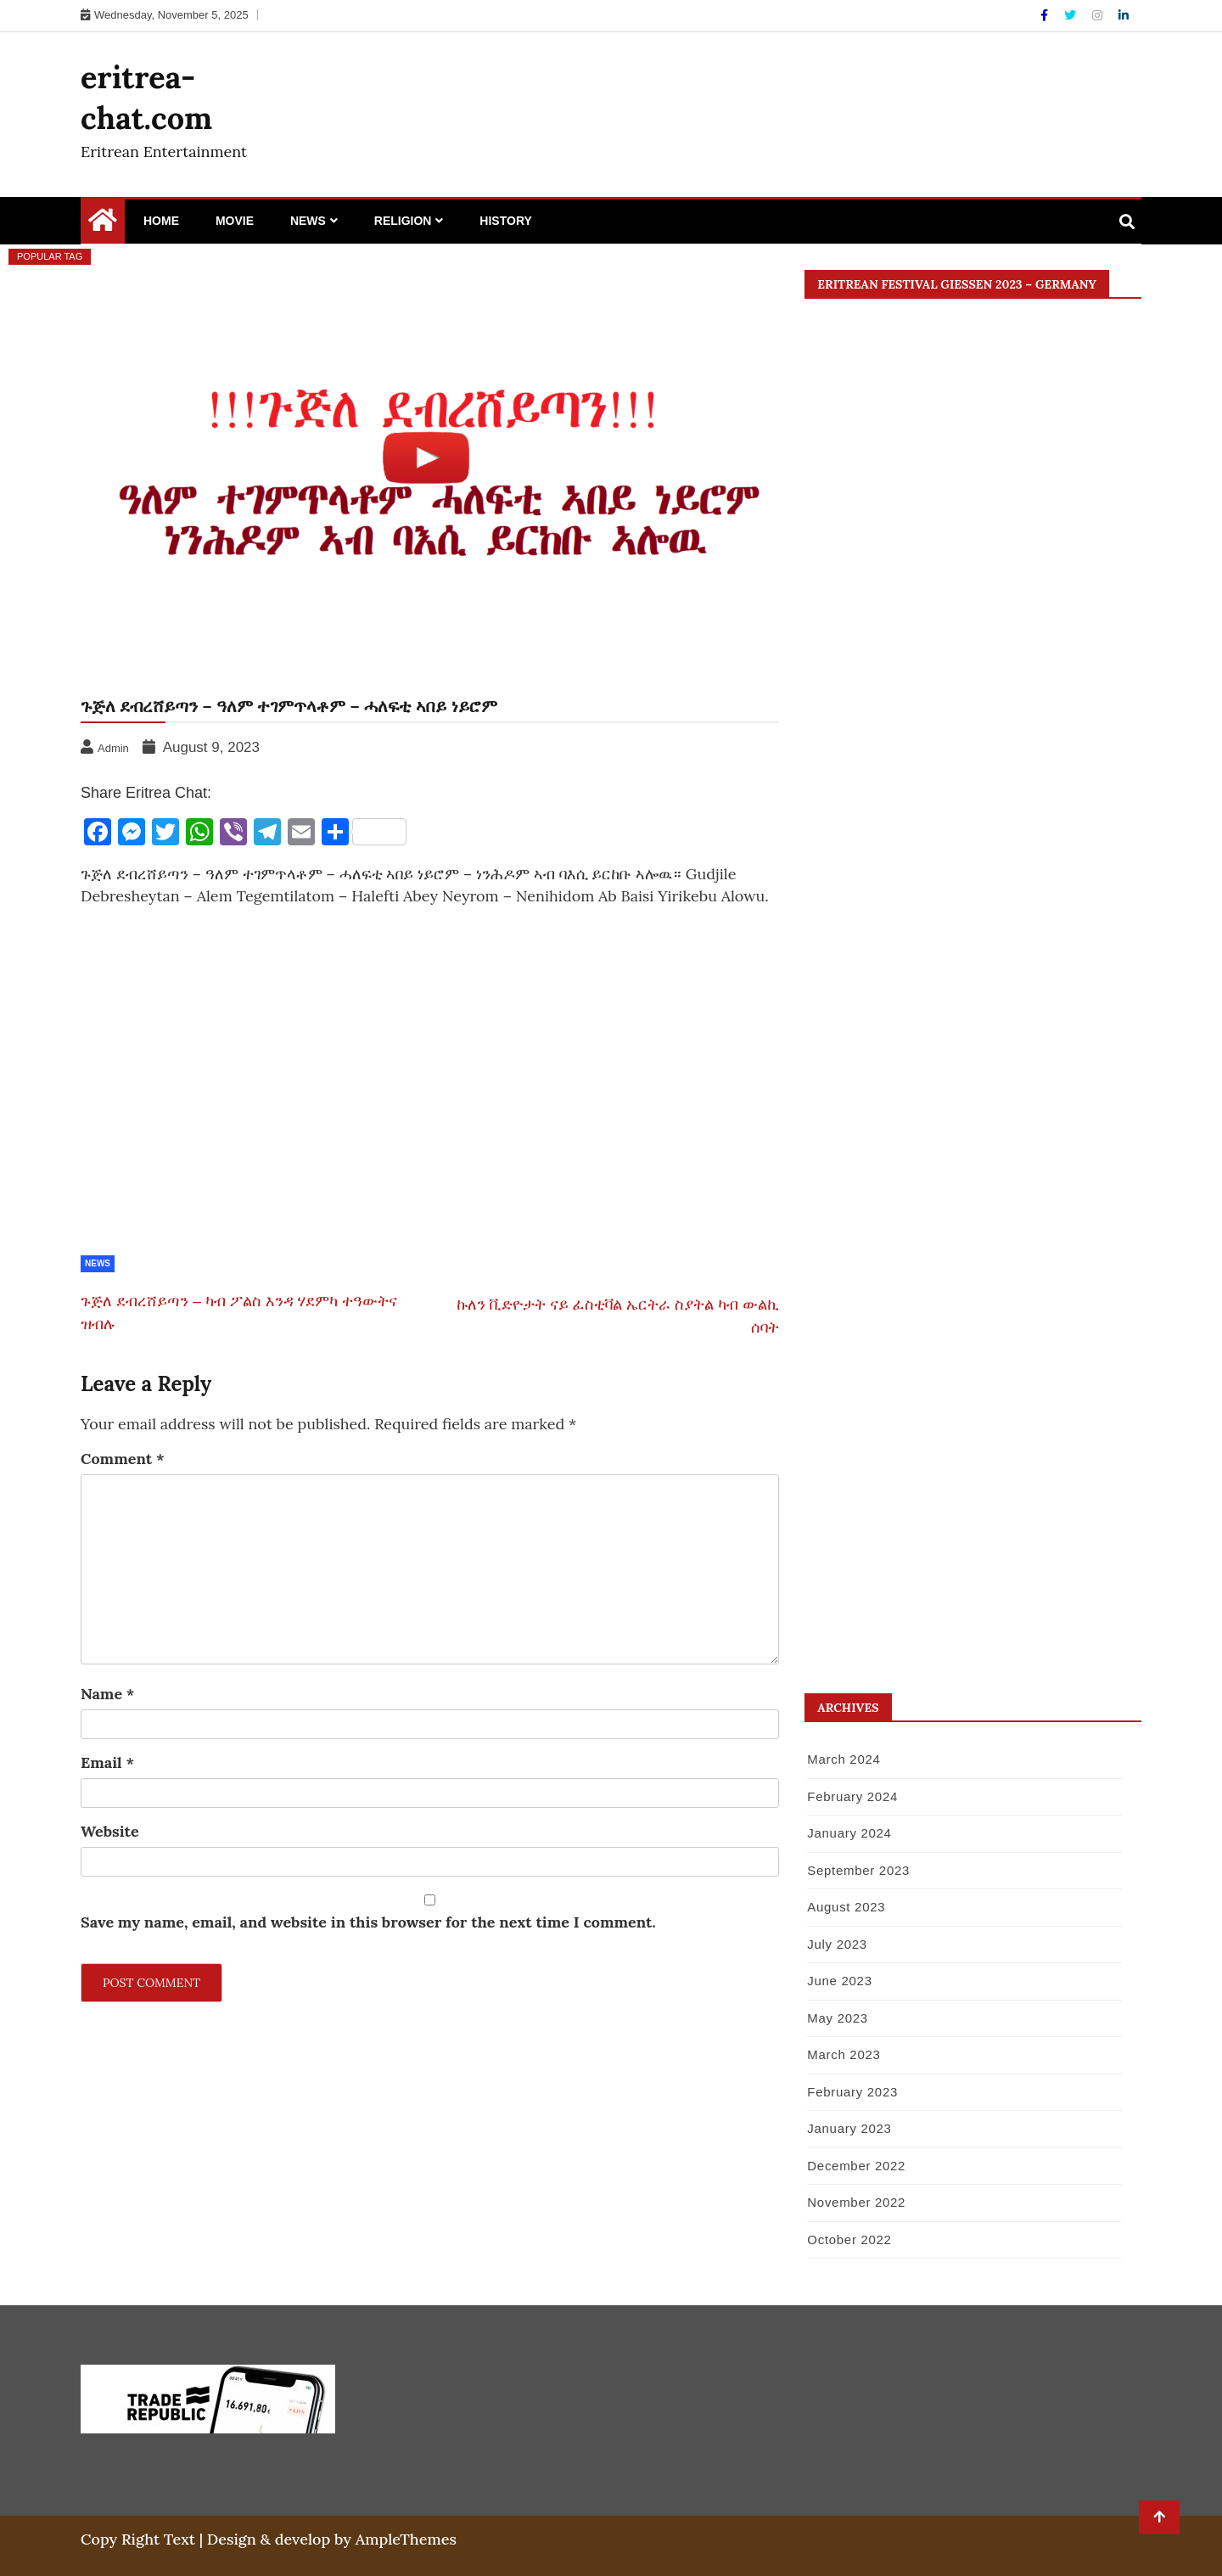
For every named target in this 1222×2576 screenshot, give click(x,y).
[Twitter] (1071, 15)
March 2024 (843, 1759)
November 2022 (856, 2202)
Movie (235, 220)
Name (107, 1693)
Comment (123, 1458)
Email (107, 1762)
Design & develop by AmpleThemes (332, 2539)
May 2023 (837, 2018)
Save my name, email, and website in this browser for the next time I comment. (368, 1922)
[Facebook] (1045, 15)
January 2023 (849, 2128)
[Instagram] (1099, 15)
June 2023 (839, 1980)
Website (110, 1831)
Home (161, 220)
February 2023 (852, 2092)
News (308, 220)
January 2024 (849, 1833)
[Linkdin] (1123, 15)
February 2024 (852, 1796)
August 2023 (846, 1907)
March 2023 (843, 2054)
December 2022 (856, 2165)
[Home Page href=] (102, 224)
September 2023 (858, 1870)
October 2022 (849, 2239)
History (505, 220)
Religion (403, 220)
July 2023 (837, 1944)
